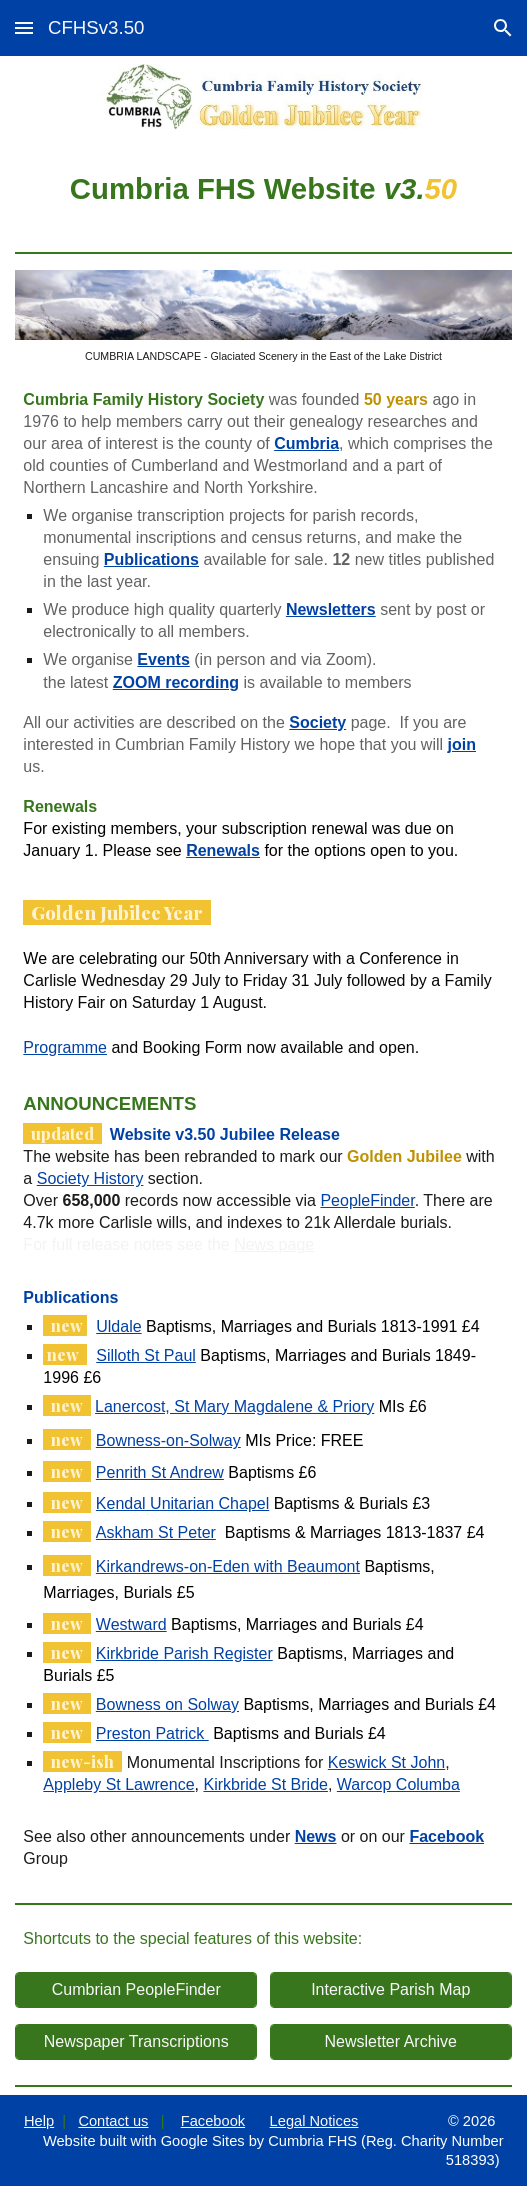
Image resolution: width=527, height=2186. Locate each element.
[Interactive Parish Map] (391, 1990)
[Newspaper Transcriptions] (136, 2042)
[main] (263, 187)
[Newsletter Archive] (391, 2042)
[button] (24, 27)
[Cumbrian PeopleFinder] (136, 1990)
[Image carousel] (263, 316)
